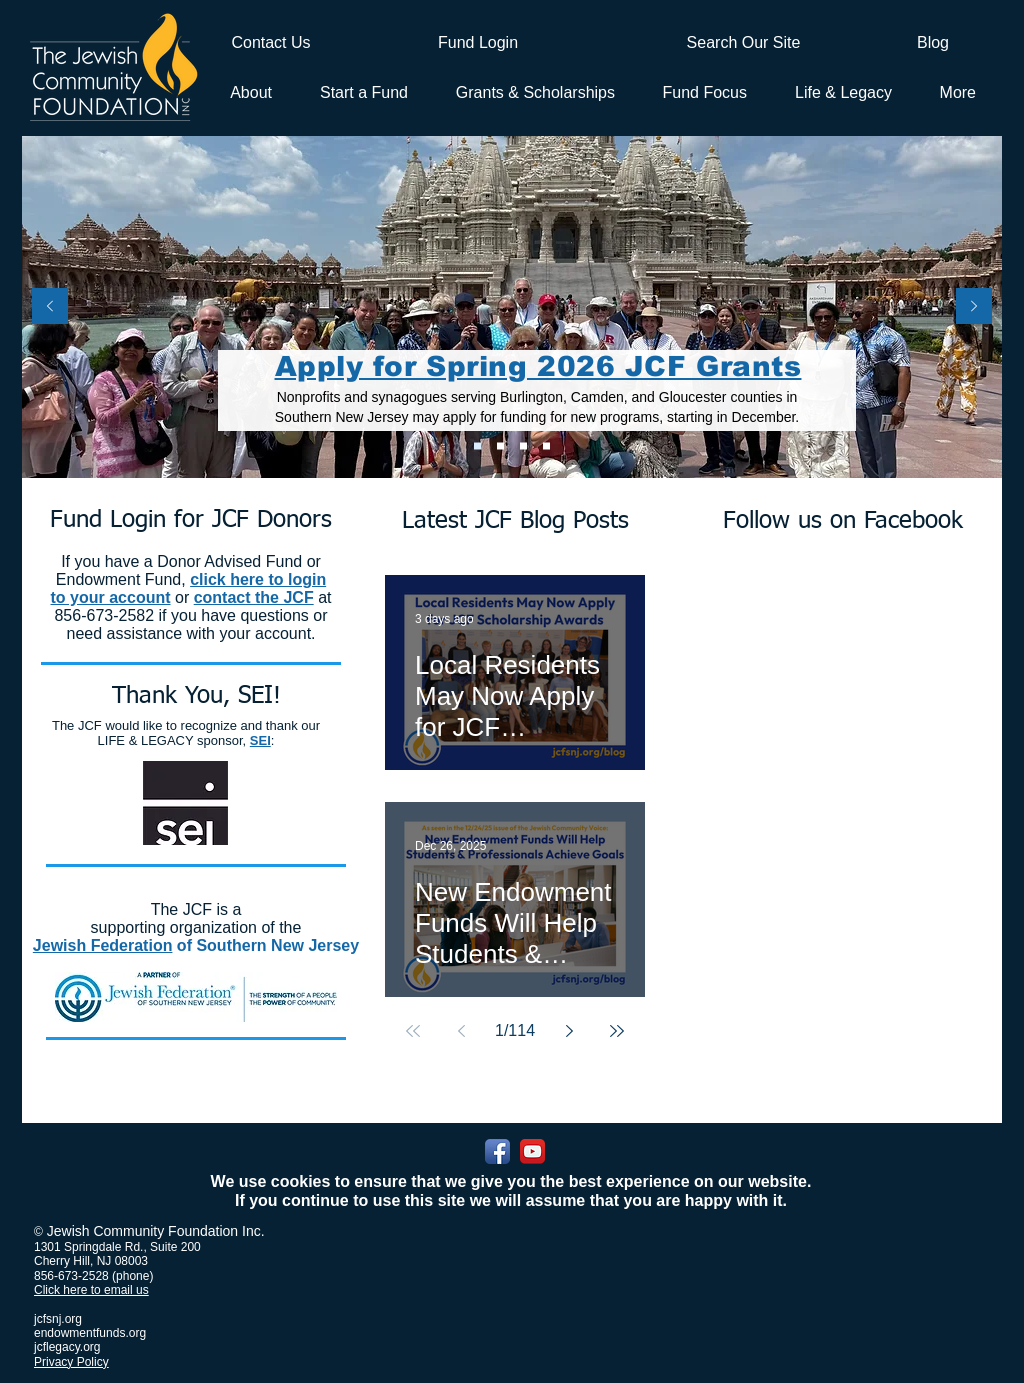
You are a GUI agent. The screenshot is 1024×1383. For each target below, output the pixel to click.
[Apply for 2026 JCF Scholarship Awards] (500, 446)
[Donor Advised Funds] (546, 446)
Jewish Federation (103, 945)
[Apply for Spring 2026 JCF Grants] (477, 446)
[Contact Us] (271, 43)
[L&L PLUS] (523, 446)
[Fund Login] (478, 43)
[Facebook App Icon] (497, 1151)
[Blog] (933, 43)
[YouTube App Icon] (532, 1151)
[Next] (974, 307)
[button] (360, 92)
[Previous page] (461, 1031)
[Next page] (569, 1031)
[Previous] (50, 307)
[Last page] (617, 1031)
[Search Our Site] (743, 42)
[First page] (413, 1031)
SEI (260, 740)
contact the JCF (254, 597)
